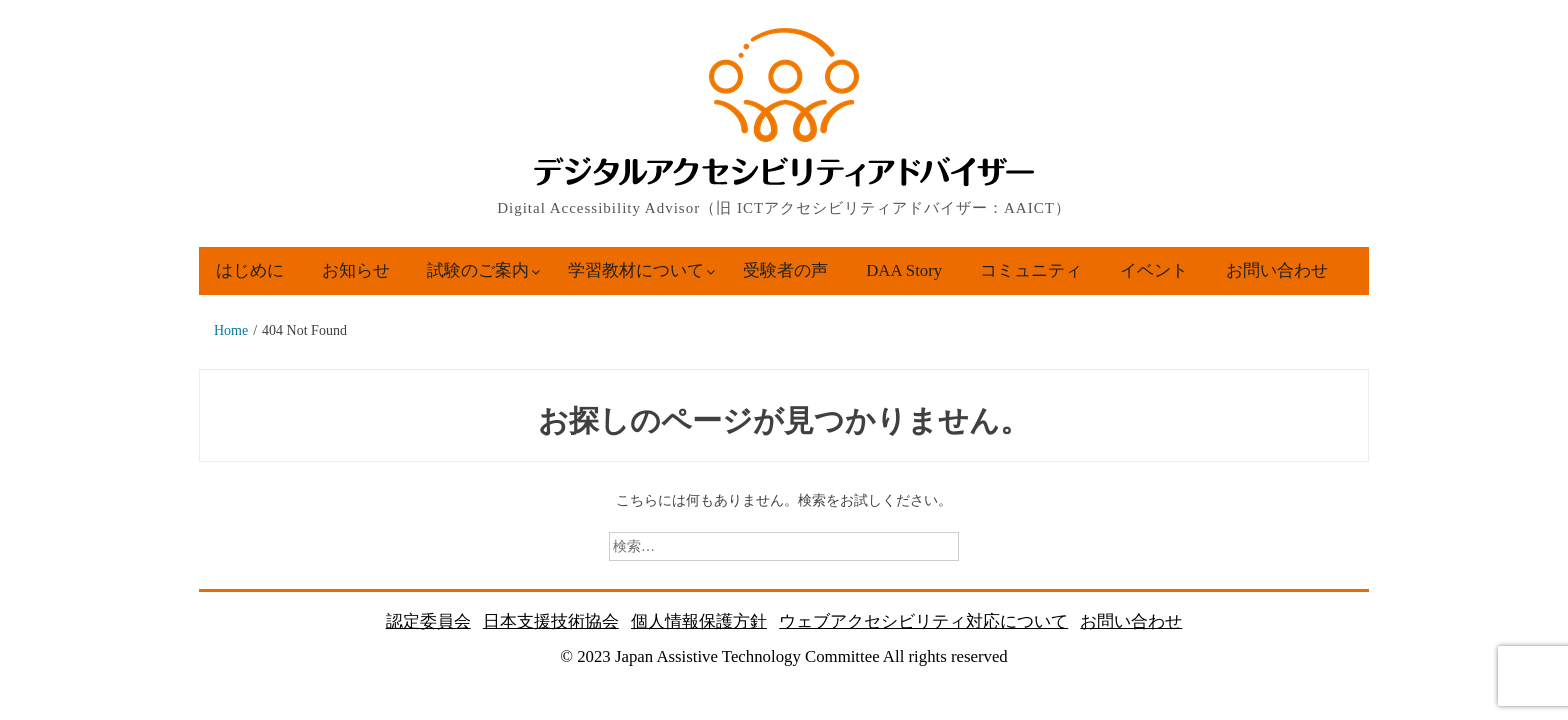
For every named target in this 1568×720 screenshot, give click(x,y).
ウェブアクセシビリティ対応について (923, 621)
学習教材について (636, 270)
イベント (1154, 270)
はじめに (250, 270)
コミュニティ (1031, 270)
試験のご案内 (478, 270)
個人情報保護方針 (699, 621)
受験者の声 (785, 270)
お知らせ (356, 270)
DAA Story (904, 270)
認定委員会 (428, 621)
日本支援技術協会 (551, 621)
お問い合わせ (1277, 270)
